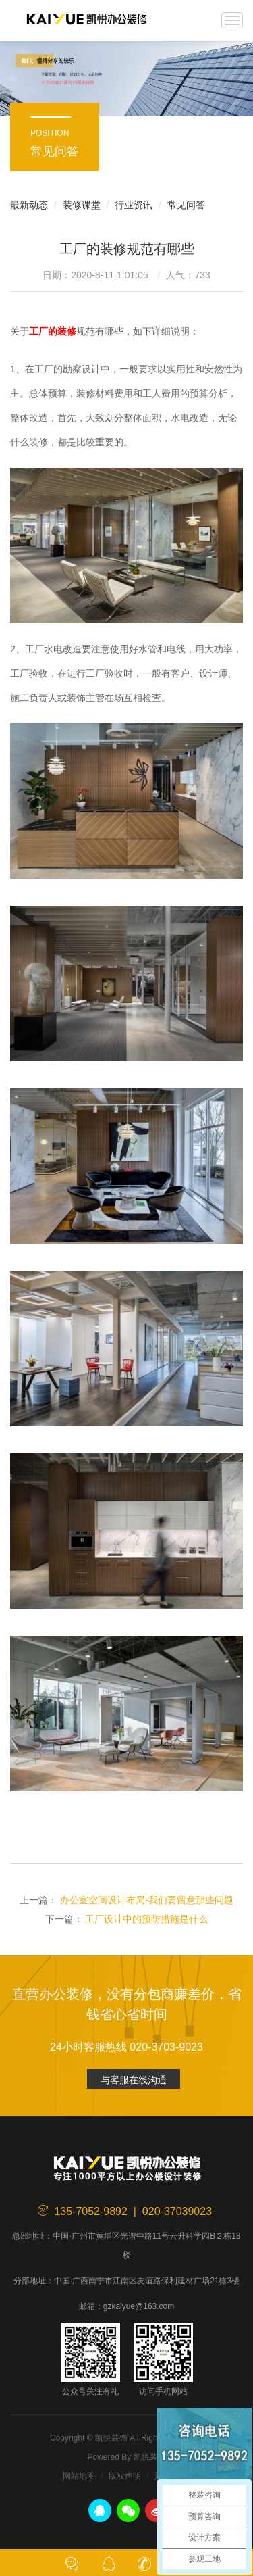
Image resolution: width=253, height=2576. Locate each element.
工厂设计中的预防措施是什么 (146, 1919)
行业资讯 (133, 204)
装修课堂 (82, 204)
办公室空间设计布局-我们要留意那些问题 (146, 1900)
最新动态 (29, 204)
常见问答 (186, 204)
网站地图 (79, 2476)
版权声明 (125, 2476)
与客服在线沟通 (134, 2079)
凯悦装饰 (86, 20)
